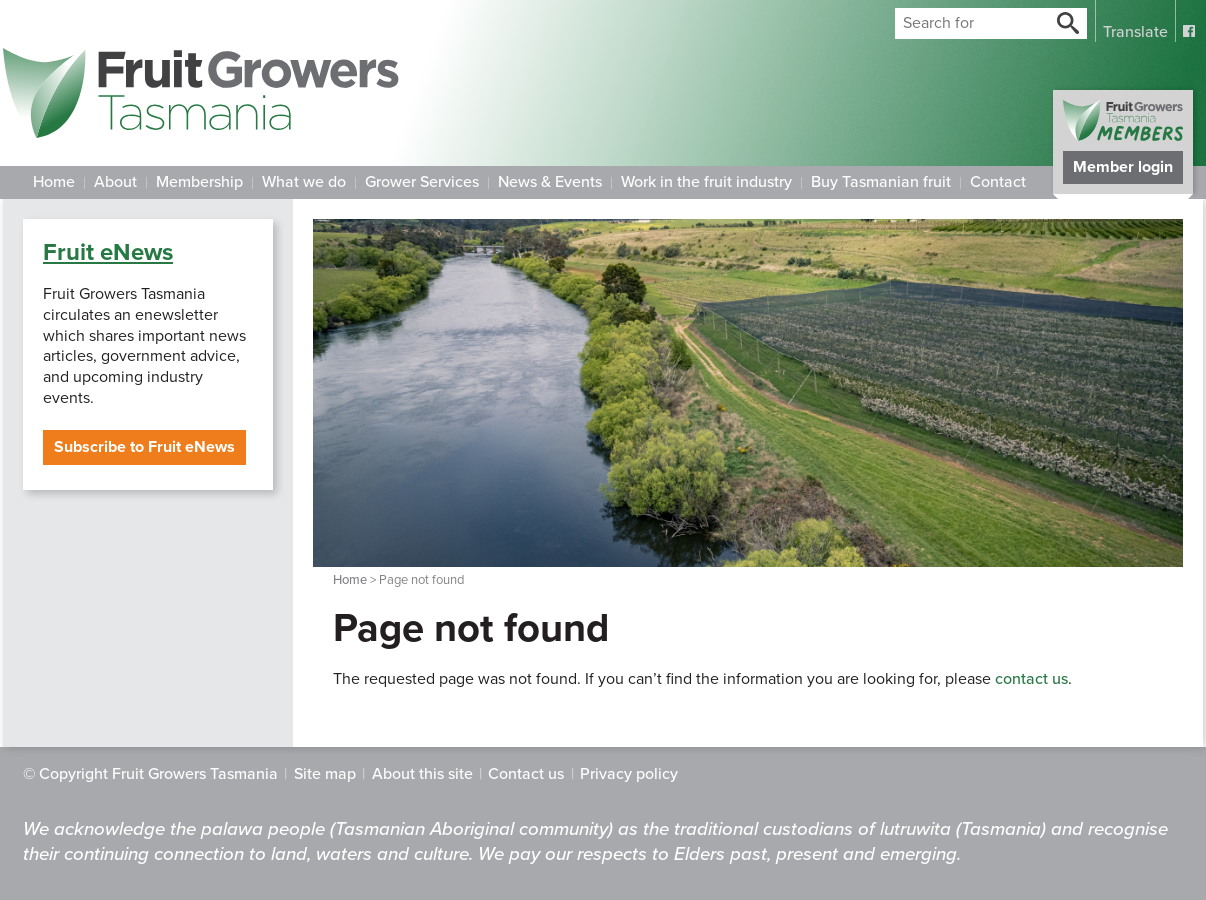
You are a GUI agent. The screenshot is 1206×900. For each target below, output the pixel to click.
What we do (304, 182)
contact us (1031, 679)
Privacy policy (629, 774)
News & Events (550, 182)
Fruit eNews (108, 252)
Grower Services (422, 182)
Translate (1135, 32)
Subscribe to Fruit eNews (144, 447)
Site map (325, 774)
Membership (199, 182)
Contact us (526, 774)
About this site (422, 774)
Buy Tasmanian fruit (881, 182)
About (115, 182)
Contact (998, 182)
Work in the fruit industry (706, 182)
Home (54, 182)
